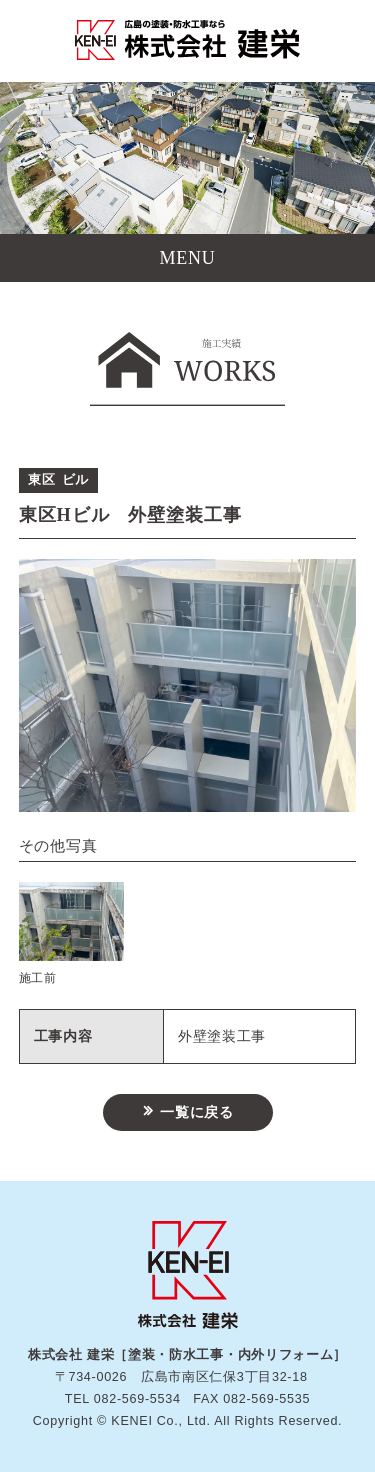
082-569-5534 (137, 1399)
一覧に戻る (197, 1112)
